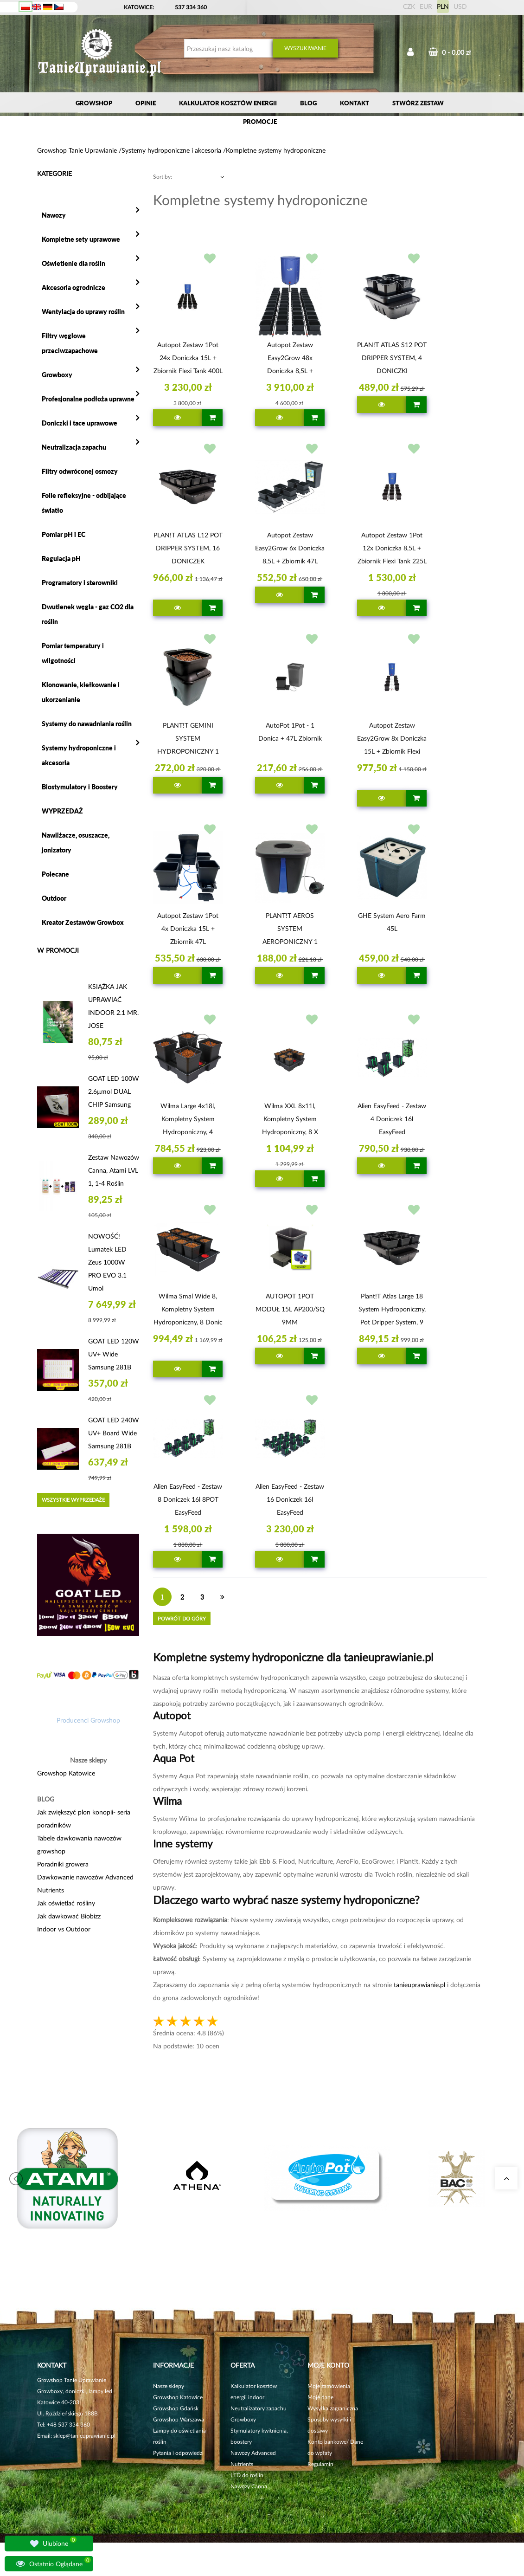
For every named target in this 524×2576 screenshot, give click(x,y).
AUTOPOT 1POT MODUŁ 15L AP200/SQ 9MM (290, 1309)
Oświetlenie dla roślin (73, 263)
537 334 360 (191, 7)
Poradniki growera (63, 1864)
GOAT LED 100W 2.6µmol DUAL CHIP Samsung (113, 1091)
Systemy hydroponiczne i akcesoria (79, 755)
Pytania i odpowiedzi (178, 2452)
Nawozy (54, 215)
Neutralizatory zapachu (258, 2408)
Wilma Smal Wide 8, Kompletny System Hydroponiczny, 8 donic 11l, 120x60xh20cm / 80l (188, 1310)
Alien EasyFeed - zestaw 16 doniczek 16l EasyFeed (290, 1499)
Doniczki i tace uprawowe (79, 423)
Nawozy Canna (248, 2486)
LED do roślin (246, 2475)
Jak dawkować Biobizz (69, 1916)
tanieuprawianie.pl (419, 1984)
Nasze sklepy (168, 2385)
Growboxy (57, 375)
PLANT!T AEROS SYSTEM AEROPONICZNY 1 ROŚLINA (290, 930)
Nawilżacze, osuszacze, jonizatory (75, 842)
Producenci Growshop (88, 1720)
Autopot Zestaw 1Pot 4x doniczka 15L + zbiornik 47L (187, 928)
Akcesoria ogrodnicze (73, 287)
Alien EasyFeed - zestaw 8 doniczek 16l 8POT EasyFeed (187, 1499)
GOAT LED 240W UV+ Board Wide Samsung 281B (113, 1433)
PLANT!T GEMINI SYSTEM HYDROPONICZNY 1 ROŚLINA (188, 739)
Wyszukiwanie (305, 48)
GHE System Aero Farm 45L (392, 921)
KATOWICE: (139, 7)
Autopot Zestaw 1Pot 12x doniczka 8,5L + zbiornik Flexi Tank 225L (392, 548)
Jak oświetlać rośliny (66, 1903)
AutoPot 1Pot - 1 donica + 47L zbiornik (290, 731)
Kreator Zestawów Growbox (83, 922)
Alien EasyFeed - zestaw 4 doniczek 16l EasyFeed (392, 1119)
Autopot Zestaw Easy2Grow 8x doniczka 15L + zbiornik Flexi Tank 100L (392, 739)
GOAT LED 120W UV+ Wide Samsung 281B (113, 1354)
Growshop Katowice (66, 1773)
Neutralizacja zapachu (74, 447)
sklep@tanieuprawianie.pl (84, 2435)
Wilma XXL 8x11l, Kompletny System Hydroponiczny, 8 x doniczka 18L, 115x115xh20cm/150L (290, 1120)
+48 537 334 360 (68, 2424)
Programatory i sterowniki (80, 583)
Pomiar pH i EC (63, 534)
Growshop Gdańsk (175, 2408)
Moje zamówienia (328, 2385)
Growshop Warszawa (178, 2419)
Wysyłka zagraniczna (332, 2408)
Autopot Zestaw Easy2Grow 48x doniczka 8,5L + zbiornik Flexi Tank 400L (290, 359)
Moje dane (320, 2397)
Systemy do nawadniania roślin (87, 724)
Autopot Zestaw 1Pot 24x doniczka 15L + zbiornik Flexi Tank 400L (188, 357)
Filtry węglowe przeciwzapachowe (70, 343)
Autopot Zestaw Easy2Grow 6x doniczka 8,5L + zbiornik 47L (290, 548)
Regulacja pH (61, 558)
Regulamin (320, 2463)
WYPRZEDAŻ (62, 811)
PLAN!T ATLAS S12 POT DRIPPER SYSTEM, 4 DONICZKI (392, 357)
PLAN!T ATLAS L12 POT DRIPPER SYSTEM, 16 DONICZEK (188, 548)
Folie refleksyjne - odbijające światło (84, 502)
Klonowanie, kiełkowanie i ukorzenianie (81, 692)
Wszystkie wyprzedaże (73, 1500)
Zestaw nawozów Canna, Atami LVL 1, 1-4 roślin (113, 1170)
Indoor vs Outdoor (63, 1929)
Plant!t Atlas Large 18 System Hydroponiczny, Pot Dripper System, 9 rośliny (392, 1310)
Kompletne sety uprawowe (81, 239)
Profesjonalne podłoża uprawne (88, 399)
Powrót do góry (182, 1618)
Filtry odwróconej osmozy (80, 471)
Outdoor (54, 898)
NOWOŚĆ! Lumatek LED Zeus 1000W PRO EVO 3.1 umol (107, 1262)
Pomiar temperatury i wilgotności (73, 653)
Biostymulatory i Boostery (80, 787)
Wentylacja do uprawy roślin (83, 312)
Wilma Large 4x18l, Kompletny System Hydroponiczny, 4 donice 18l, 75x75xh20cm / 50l (188, 1120)
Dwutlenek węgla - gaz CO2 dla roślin (88, 614)
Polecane (55, 874)
